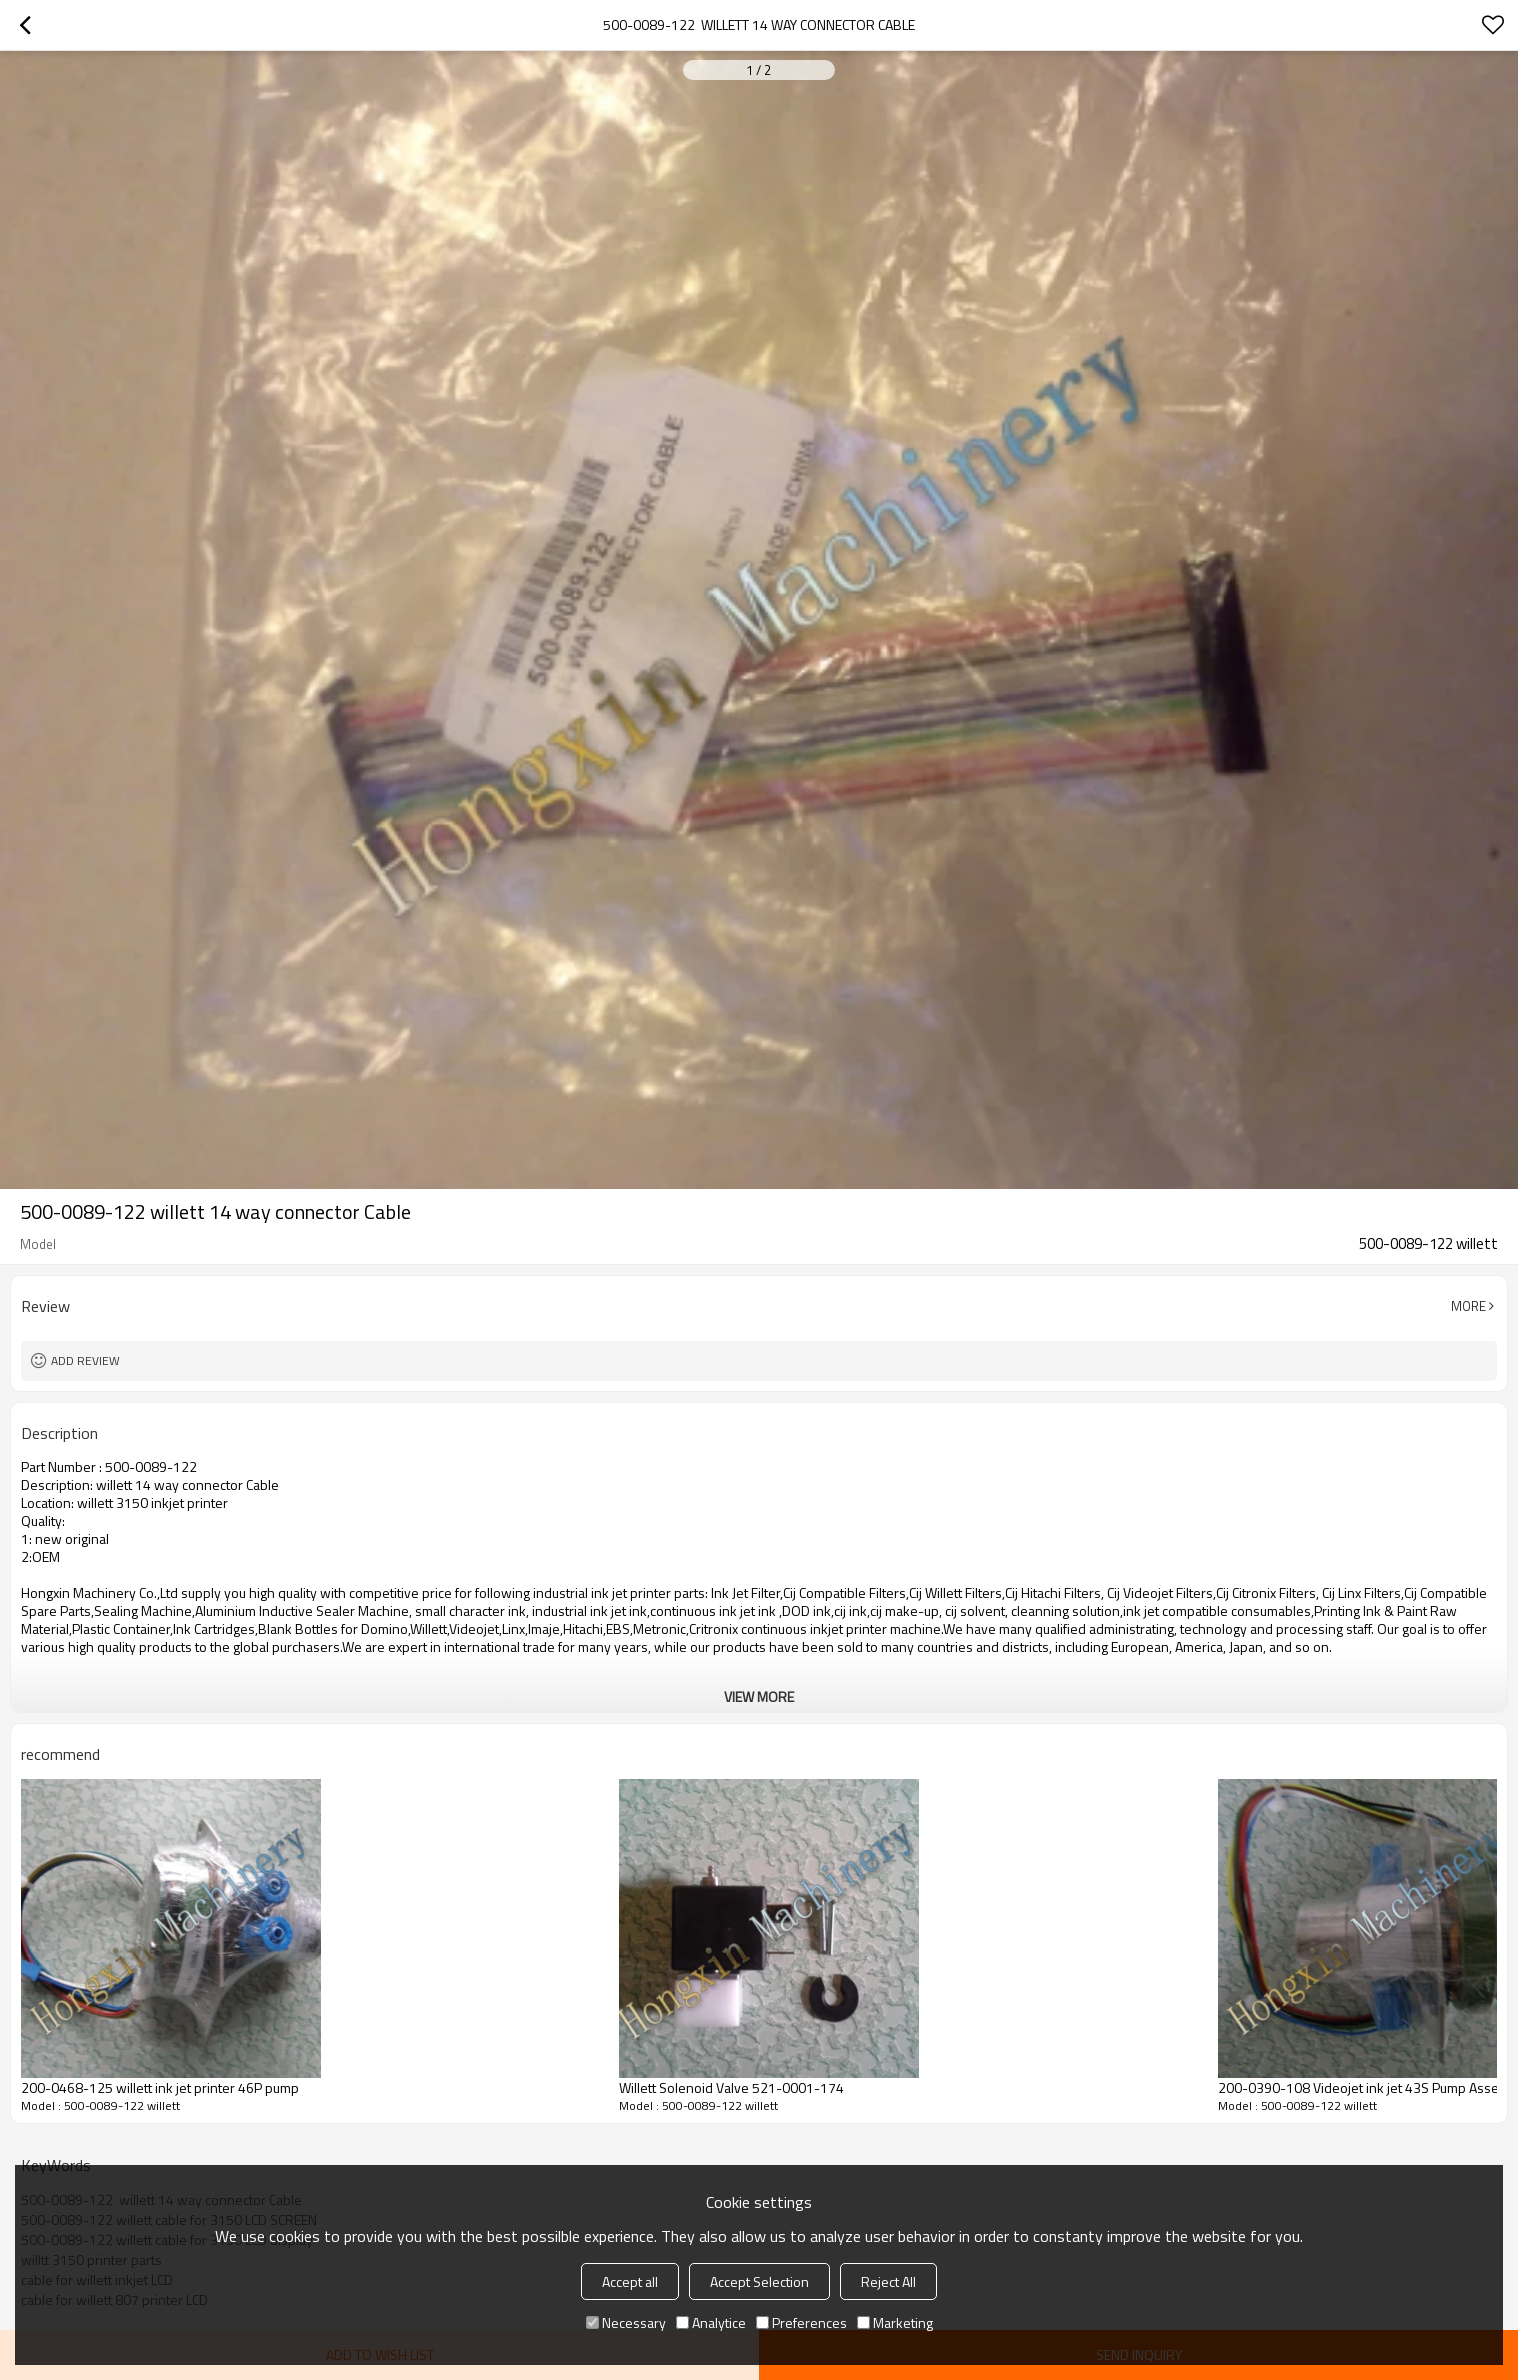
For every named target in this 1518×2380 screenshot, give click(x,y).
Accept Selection (759, 2281)
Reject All (888, 2281)
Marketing (895, 2322)
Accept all (630, 2281)
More (1468, 1306)
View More (759, 1696)
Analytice (711, 2322)
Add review (85, 1360)
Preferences (801, 2322)
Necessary (626, 2322)
